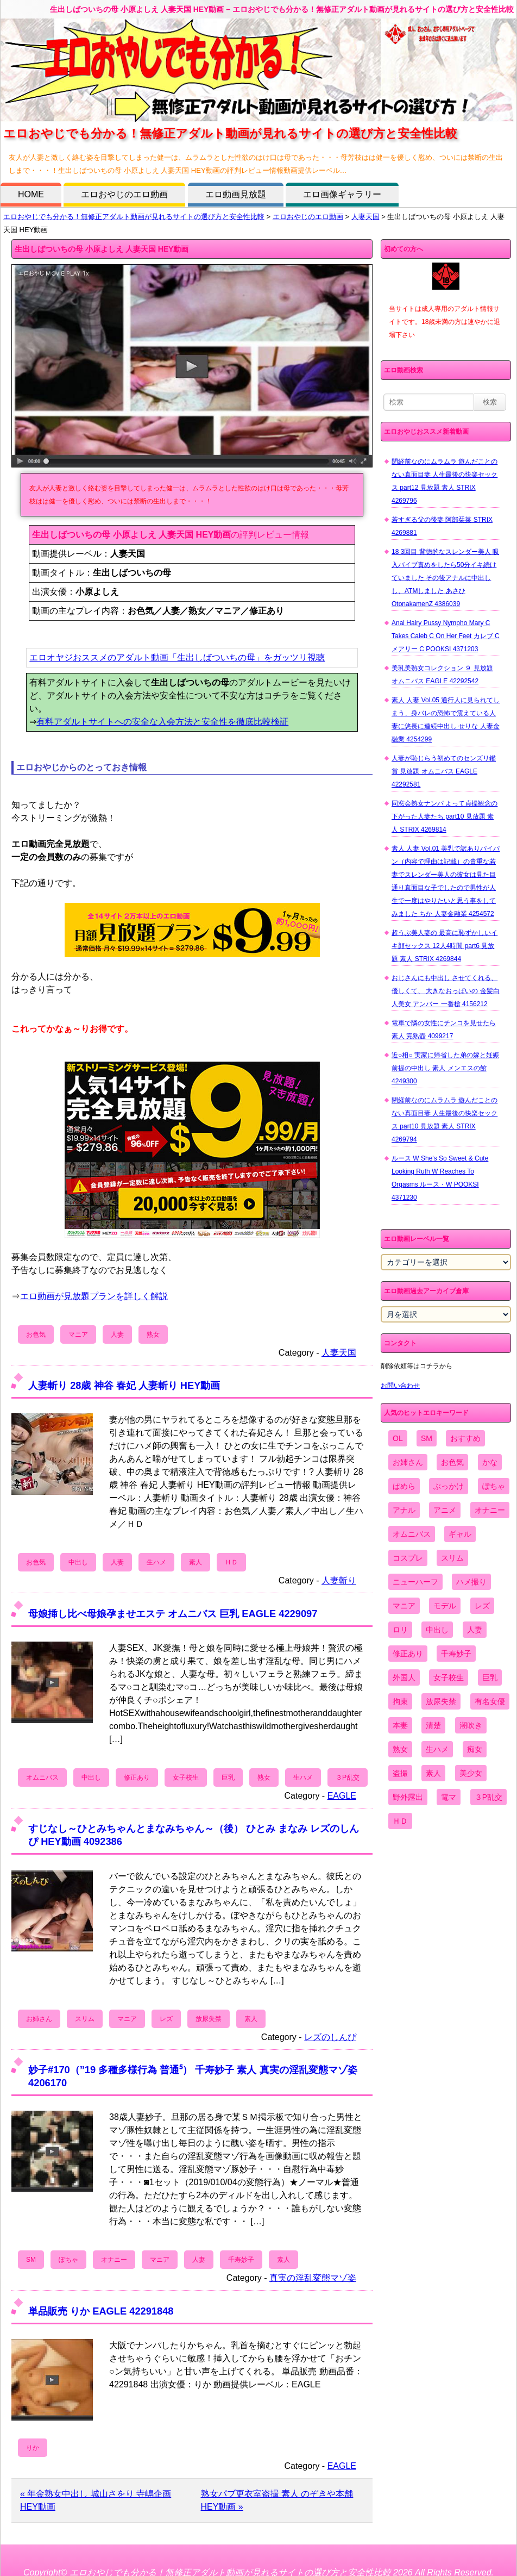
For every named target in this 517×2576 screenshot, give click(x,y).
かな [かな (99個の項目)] (489, 1462)
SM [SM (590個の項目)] (426, 1438)
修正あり (137, 1777)
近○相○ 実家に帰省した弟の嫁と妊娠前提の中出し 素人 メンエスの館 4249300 (445, 1068)
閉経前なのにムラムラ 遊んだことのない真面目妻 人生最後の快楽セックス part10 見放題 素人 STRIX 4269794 (444, 1119)
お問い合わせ (400, 1385)
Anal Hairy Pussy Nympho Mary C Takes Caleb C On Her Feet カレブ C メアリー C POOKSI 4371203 (446, 636)
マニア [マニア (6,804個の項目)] (404, 1605)
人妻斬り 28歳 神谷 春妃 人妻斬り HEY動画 (124, 1385)
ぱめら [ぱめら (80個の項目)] (404, 1486)
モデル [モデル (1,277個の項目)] (444, 1605)
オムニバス (42, 1777)
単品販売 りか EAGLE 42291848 (100, 2311)
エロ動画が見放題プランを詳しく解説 (94, 1296)
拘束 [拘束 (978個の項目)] (400, 1701)
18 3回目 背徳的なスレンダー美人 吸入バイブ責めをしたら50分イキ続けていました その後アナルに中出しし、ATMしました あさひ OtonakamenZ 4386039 (445, 578)
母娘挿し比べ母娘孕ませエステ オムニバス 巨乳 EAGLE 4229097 (172, 1613)
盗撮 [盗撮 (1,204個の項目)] (400, 1773)
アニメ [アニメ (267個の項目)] (444, 1510)
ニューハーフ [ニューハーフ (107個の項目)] (415, 1581)
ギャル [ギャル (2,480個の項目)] (460, 1534)
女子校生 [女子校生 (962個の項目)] (448, 1677)
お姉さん (39, 2019)
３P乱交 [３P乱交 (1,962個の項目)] (488, 1797)
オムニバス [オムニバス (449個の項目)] (412, 1534)
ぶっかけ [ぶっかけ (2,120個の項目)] (448, 1486)
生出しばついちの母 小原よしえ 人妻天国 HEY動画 (101, 249)
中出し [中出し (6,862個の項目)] (437, 1629)
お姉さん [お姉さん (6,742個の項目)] (408, 1462)
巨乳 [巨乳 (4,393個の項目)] (489, 1677)
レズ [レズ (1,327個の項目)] (482, 1605)
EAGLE (341, 1795)
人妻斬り (338, 1580)
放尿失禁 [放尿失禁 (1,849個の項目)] (441, 1701)
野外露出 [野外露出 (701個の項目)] (408, 1797)
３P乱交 (348, 1777)
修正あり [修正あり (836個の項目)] (408, 1653)
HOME (31, 194)
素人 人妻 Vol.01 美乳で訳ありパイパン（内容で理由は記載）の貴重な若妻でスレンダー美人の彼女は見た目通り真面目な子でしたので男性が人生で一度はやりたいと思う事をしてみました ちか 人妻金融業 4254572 (446, 881)
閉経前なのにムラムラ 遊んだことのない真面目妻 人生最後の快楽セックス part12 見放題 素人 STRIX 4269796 (444, 481)
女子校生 (186, 1777)
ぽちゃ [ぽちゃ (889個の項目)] (493, 1486)
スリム (84, 2019)
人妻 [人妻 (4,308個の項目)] (474, 1629)
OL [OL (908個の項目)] (398, 1438)
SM (31, 2259)
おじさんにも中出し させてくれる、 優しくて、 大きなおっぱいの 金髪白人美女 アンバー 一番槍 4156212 (446, 991)
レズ (166, 2019)
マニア (78, 1334)
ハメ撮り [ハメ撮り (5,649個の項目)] (471, 1581)
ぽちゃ (68, 2259)
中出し (78, 1562)
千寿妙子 (241, 2259)
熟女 (153, 1334)
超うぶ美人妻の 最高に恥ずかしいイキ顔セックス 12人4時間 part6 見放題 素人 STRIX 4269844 (444, 946)
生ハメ (156, 1562)
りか (32, 2448)
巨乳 (228, 1777)
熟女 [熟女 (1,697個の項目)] (400, 1749)
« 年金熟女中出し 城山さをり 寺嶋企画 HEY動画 (95, 2500)
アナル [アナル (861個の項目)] (404, 1510)
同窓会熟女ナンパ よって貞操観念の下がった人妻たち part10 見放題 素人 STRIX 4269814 (444, 816)
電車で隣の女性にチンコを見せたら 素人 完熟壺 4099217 (444, 1029)
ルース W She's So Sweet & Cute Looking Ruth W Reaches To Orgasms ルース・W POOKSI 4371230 (440, 1178)
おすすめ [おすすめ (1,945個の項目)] (465, 1438)
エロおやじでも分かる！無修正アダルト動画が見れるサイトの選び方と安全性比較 (133, 217)
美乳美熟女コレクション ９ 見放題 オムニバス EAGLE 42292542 (442, 674)
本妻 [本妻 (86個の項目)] (400, 1725)
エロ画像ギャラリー (342, 194)
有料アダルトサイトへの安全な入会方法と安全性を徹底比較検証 (162, 721)
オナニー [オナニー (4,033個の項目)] (490, 1510)
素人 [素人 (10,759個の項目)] (433, 1773)
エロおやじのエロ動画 (124, 194)
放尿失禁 (209, 2019)
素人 (195, 1562)
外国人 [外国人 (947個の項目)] (404, 1677)
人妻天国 (365, 217)
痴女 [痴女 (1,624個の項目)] (474, 1749)
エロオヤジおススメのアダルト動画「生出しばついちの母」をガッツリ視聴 (177, 657)
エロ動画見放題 (235, 194)
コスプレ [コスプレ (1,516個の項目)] (408, 1558)
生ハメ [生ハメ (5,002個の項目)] (437, 1749)
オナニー (114, 2259)
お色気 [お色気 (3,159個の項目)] (452, 1462)
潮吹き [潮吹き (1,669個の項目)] (470, 1725)
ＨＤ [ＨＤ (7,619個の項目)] (400, 1821)
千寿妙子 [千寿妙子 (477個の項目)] (456, 1653)
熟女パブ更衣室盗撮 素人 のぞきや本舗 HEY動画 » (277, 2500)
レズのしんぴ (330, 2037)
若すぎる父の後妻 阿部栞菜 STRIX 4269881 (442, 526)
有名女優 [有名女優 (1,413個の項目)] (490, 1701)
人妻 (117, 1334)
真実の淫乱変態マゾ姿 (312, 2277)
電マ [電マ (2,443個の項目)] (448, 1797)
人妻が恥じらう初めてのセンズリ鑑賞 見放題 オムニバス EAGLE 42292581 (444, 771)
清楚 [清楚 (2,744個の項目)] (433, 1725)
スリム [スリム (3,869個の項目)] (452, 1558)
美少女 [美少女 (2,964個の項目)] (470, 1773)
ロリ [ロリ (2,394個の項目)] (400, 1629)
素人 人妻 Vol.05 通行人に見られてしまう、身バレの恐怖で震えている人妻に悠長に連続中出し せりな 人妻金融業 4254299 (446, 719)
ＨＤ (231, 1562)
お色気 (36, 1334)
